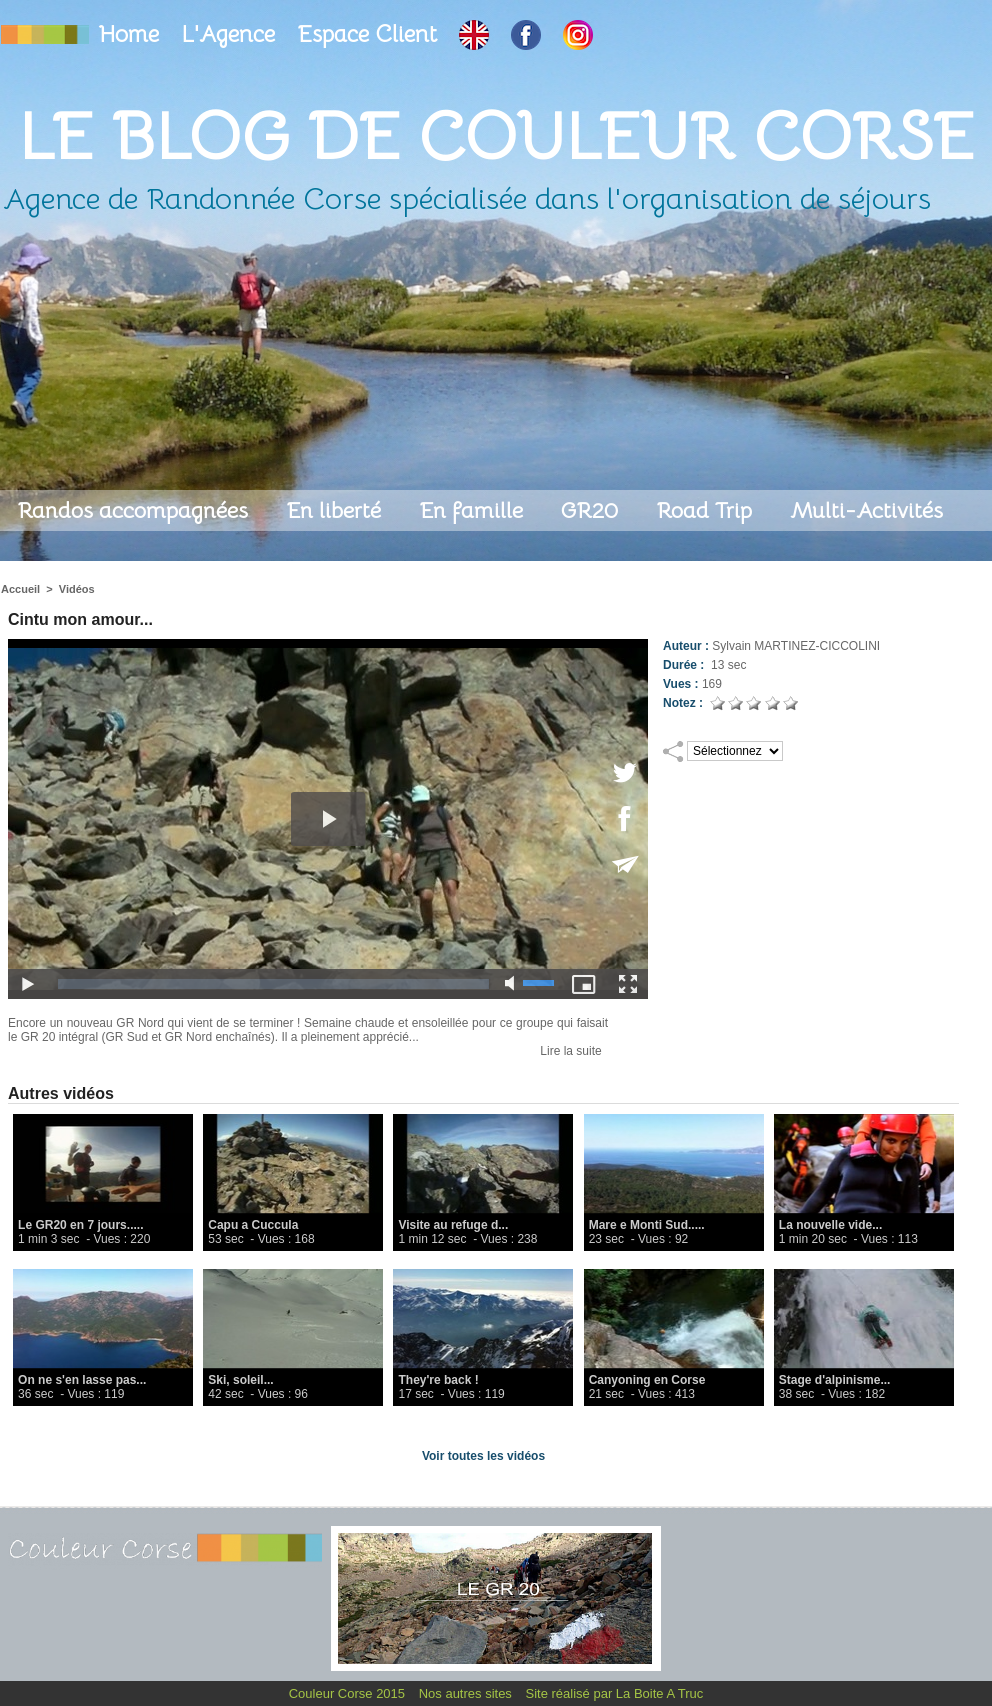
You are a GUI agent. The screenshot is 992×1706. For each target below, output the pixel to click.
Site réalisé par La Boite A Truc (615, 1693)
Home (132, 34)
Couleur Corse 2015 (349, 1693)
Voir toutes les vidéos (483, 1456)
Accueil (20, 589)
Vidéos (77, 589)
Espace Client (370, 34)
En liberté (336, 510)
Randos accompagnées (135, 510)
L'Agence (231, 34)
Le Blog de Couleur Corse (496, 136)
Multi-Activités (866, 510)
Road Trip (707, 510)
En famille (474, 510)
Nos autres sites (467, 1693)
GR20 (592, 510)
